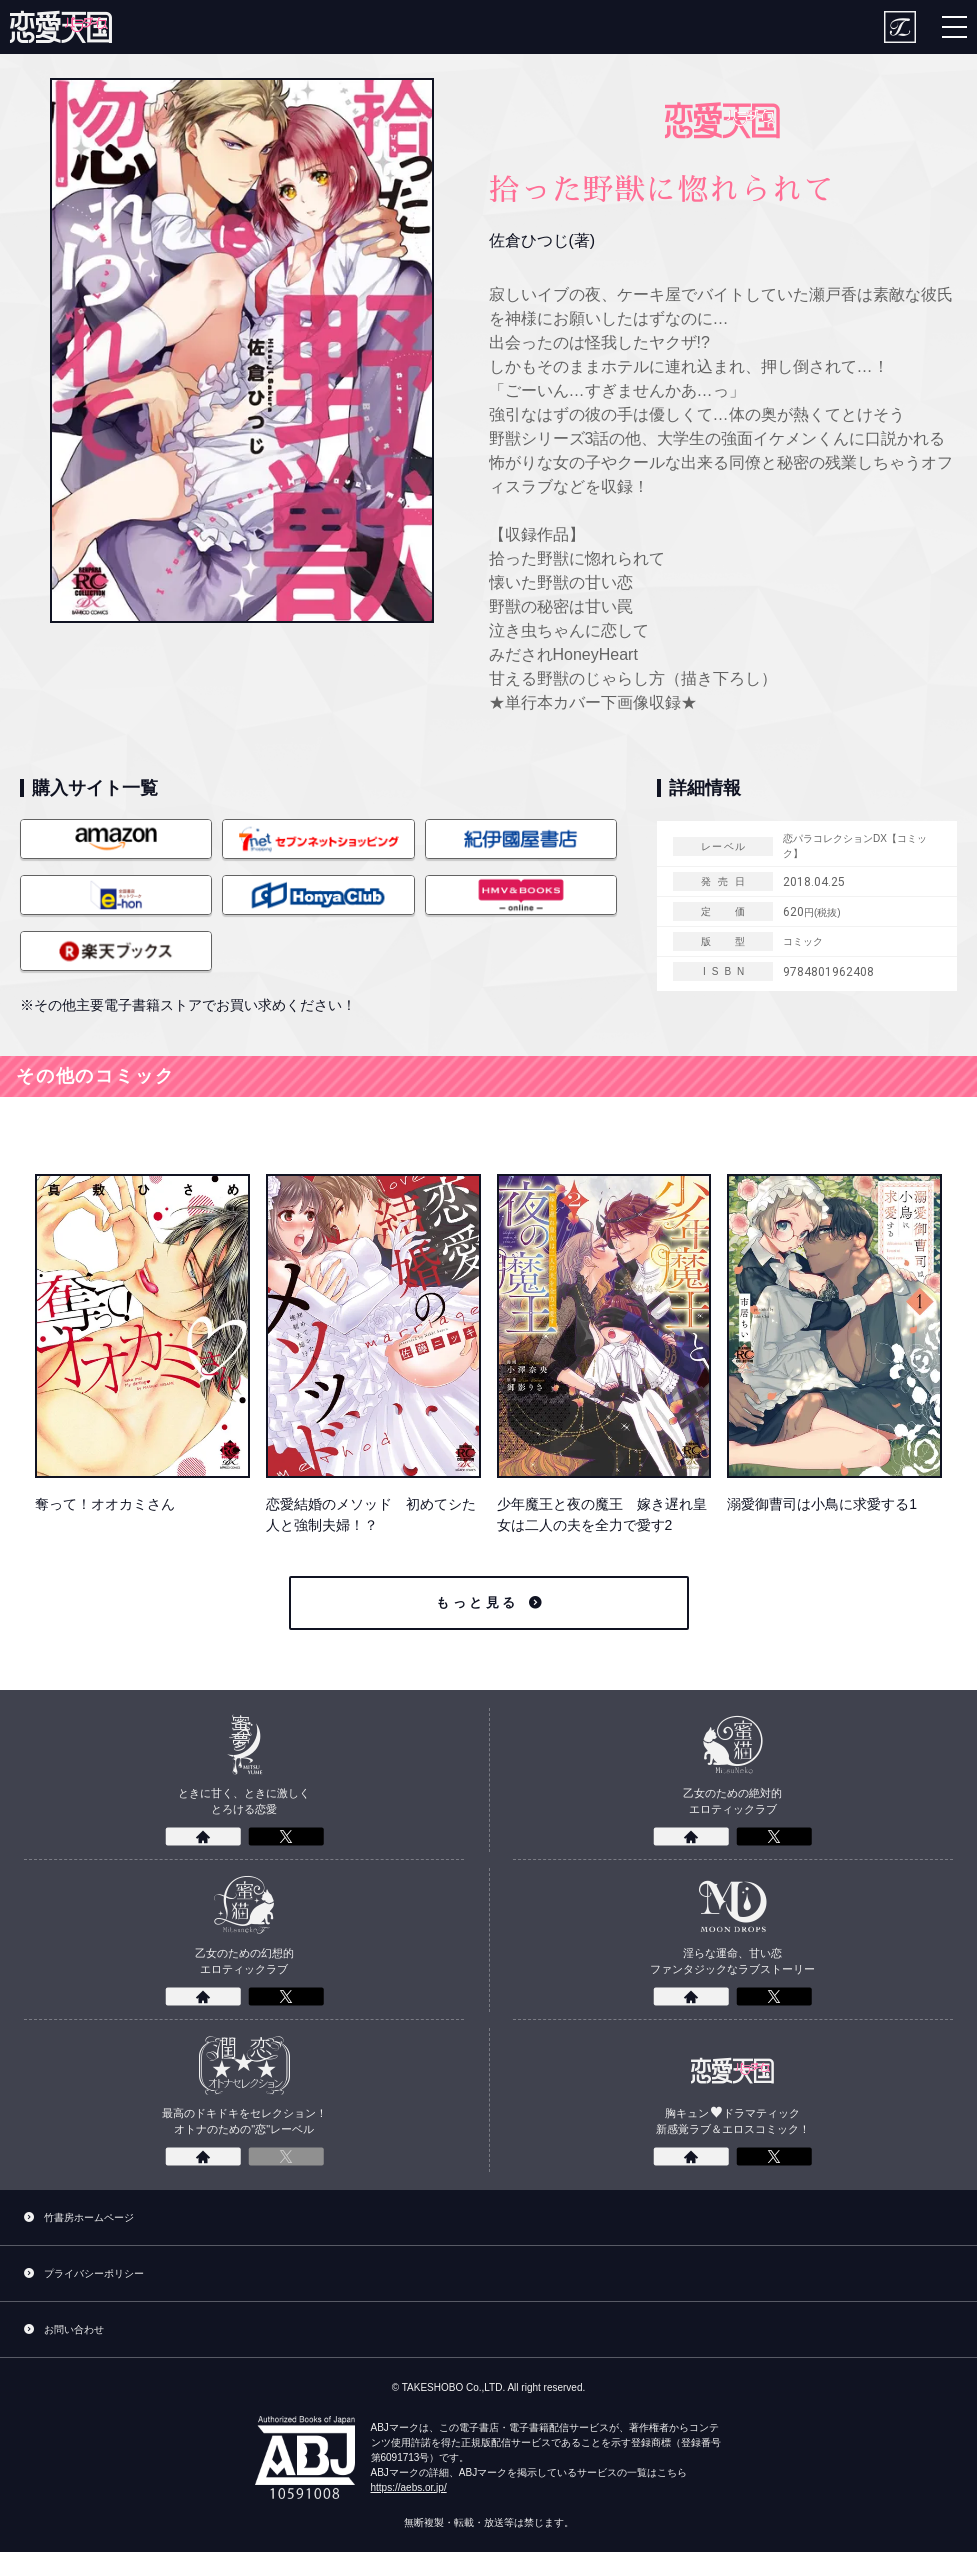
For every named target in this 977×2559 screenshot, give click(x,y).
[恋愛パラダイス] (61, 27)
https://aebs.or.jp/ (409, 2494)
